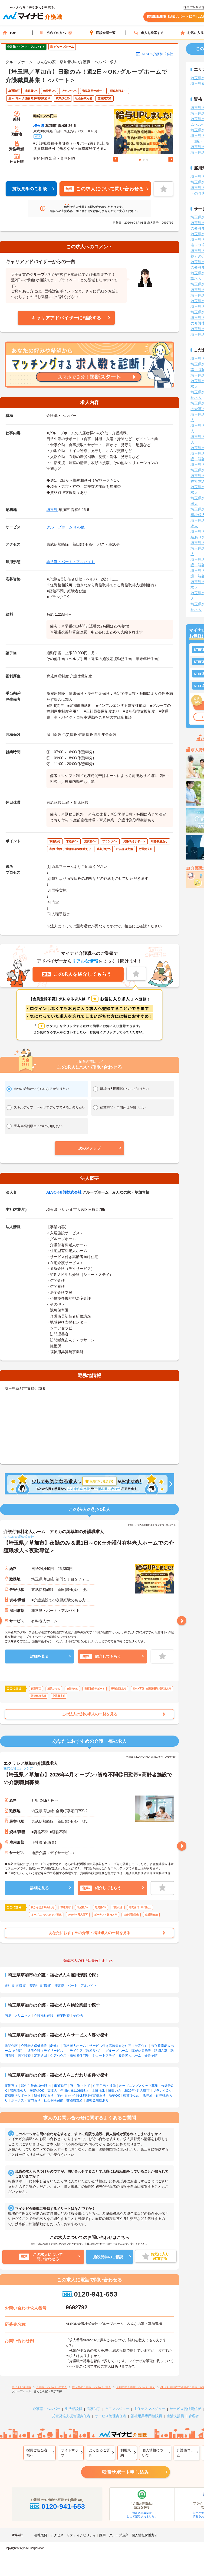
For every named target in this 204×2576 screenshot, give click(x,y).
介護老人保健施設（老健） (40, 2046)
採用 (102, 2535)
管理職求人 (18, 2090)
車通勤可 (60, 2086)
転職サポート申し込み (125, 2472)
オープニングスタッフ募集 (138, 2086)
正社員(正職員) (15, 1985)
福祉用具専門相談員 (146, 2416)
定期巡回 (40, 2055)
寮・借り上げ (80, 2086)
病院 (8, 2015)
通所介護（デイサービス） (46, 2050)
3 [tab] (147, 160)
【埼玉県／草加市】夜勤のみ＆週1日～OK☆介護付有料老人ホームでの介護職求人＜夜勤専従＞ (88, 1547)
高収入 (52, 2090)
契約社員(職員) (40, 1985)
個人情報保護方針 (145, 2535)
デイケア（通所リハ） (86, 2050)
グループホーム (59, 527)
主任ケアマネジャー (149, 2409)
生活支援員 (175, 2416)
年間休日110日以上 (74, 2090)
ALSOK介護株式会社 (157, 54)
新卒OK (114, 2095)
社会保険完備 (53, 2100)
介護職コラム (185, 2452)
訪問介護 (11, 2046)
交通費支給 (74, 2100)
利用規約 (125, 2452)
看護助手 (94, 2409)
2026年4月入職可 (137, 2090)
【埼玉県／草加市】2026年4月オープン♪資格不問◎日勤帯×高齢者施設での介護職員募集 (87, 1778)
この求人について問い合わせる (104, 189)
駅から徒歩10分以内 (36, 2086)
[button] (89, 1148)
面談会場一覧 (102, 32)
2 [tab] (144, 160)
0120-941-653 (89, 2294)
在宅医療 (63, 2015)
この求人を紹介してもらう (77, 974)
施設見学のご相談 (29, 188)
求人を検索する (149, 32)
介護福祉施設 (43, 2015)
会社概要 (40, 2535)
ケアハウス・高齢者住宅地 (69, 2055)
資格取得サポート (18, 2095)
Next (170, 159)
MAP (37, 136)
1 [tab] (140, 160)
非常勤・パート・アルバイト (70, 562)
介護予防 (151, 2055)
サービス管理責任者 (110, 2416)
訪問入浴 (160, 2050)
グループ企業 (118, 2535)
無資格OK (37, 2090)
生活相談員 (73, 2409)
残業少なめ (131, 2095)
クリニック (22, 2015)
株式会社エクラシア (18, 1768)
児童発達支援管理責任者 (71, 2416)
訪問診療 (24, 2055)
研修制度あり (43, 2095)
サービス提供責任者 (185, 2409)
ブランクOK (162, 2090)
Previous (115, 159)
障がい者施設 (141, 2050)
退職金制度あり (97, 2100)
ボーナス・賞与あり (25, 2100)
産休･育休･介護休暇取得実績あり (81, 2095)
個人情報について (152, 2452)
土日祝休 (98, 2090)
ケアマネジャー (117, 2409)
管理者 (193, 2416)
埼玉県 (38, 126)
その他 (79, 527)
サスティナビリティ (81, 2535)
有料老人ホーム (74, 2046)
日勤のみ (114, 2090)
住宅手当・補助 (104, 2086)
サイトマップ (69, 2452)
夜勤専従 (11, 2086)
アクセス (56, 2535)
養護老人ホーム (129, 2055)
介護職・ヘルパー (46, 2409)
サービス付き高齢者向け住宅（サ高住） (118, 2046)
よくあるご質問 (99, 2452)
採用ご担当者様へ (36, 2452)
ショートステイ (103, 2055)
